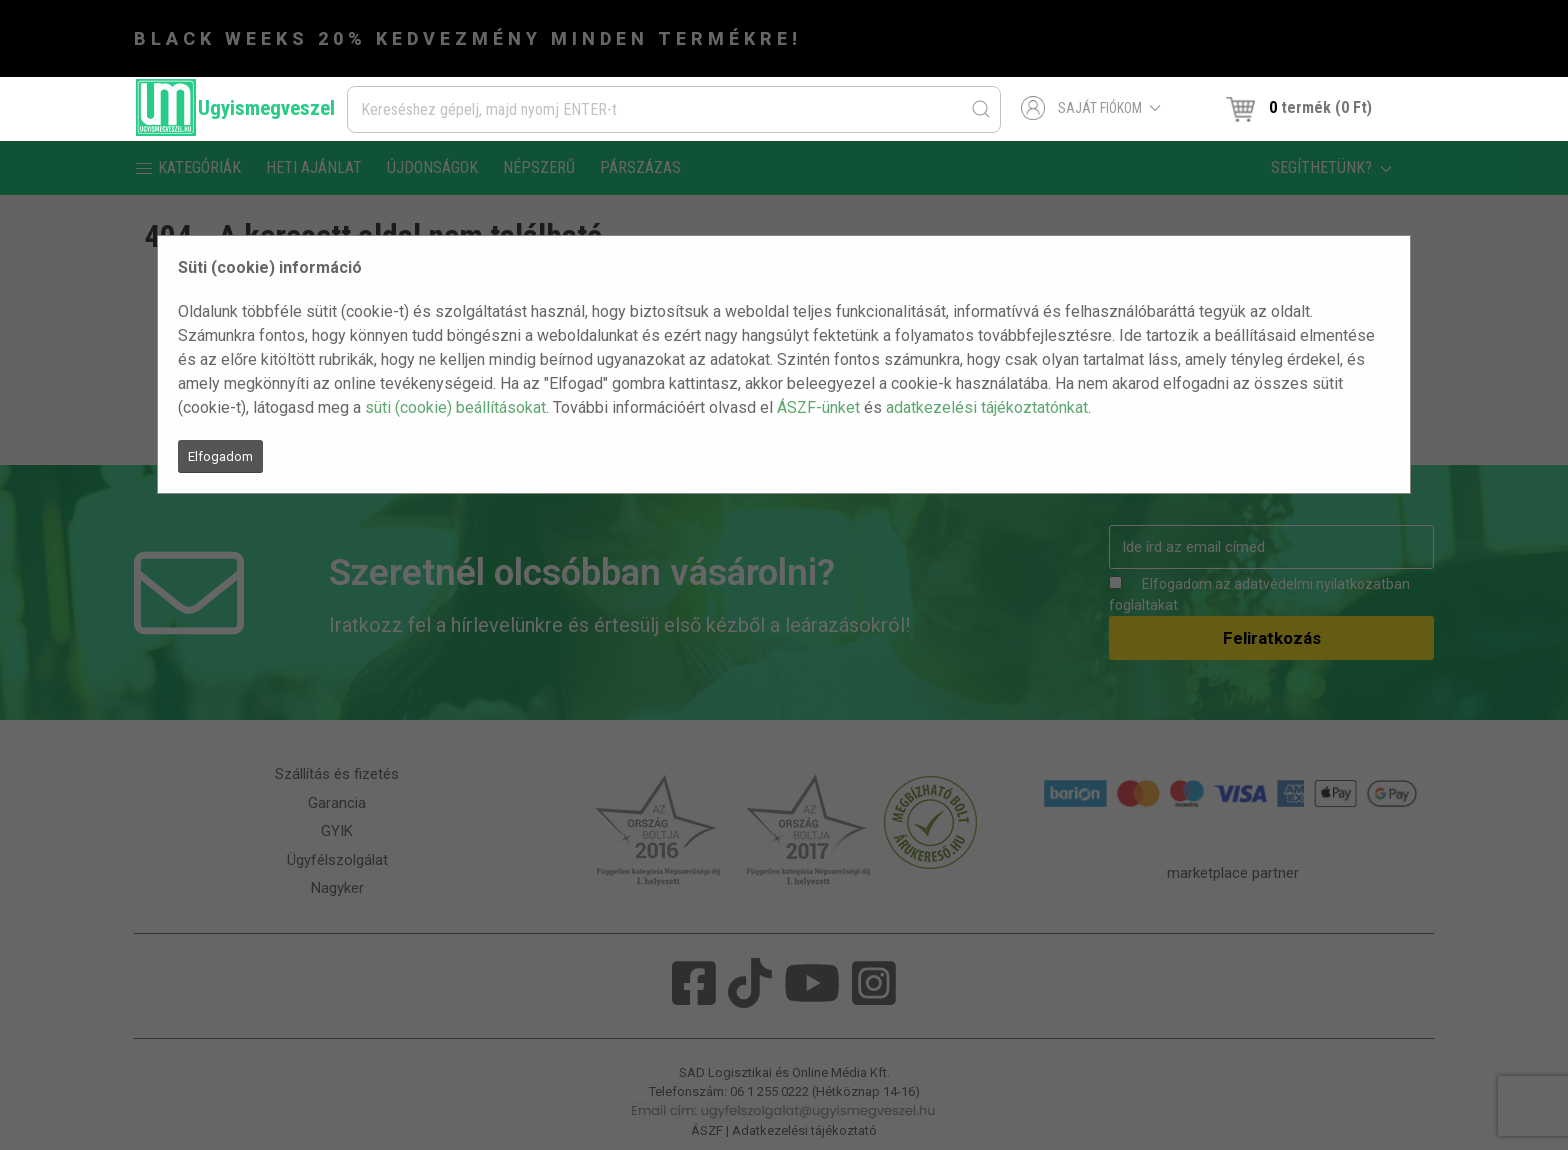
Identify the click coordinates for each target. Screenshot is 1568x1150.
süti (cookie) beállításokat (455, 407)
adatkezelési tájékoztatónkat (987, 407)
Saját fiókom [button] (1091, 108)
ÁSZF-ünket (818, 407)
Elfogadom (220, 456)
